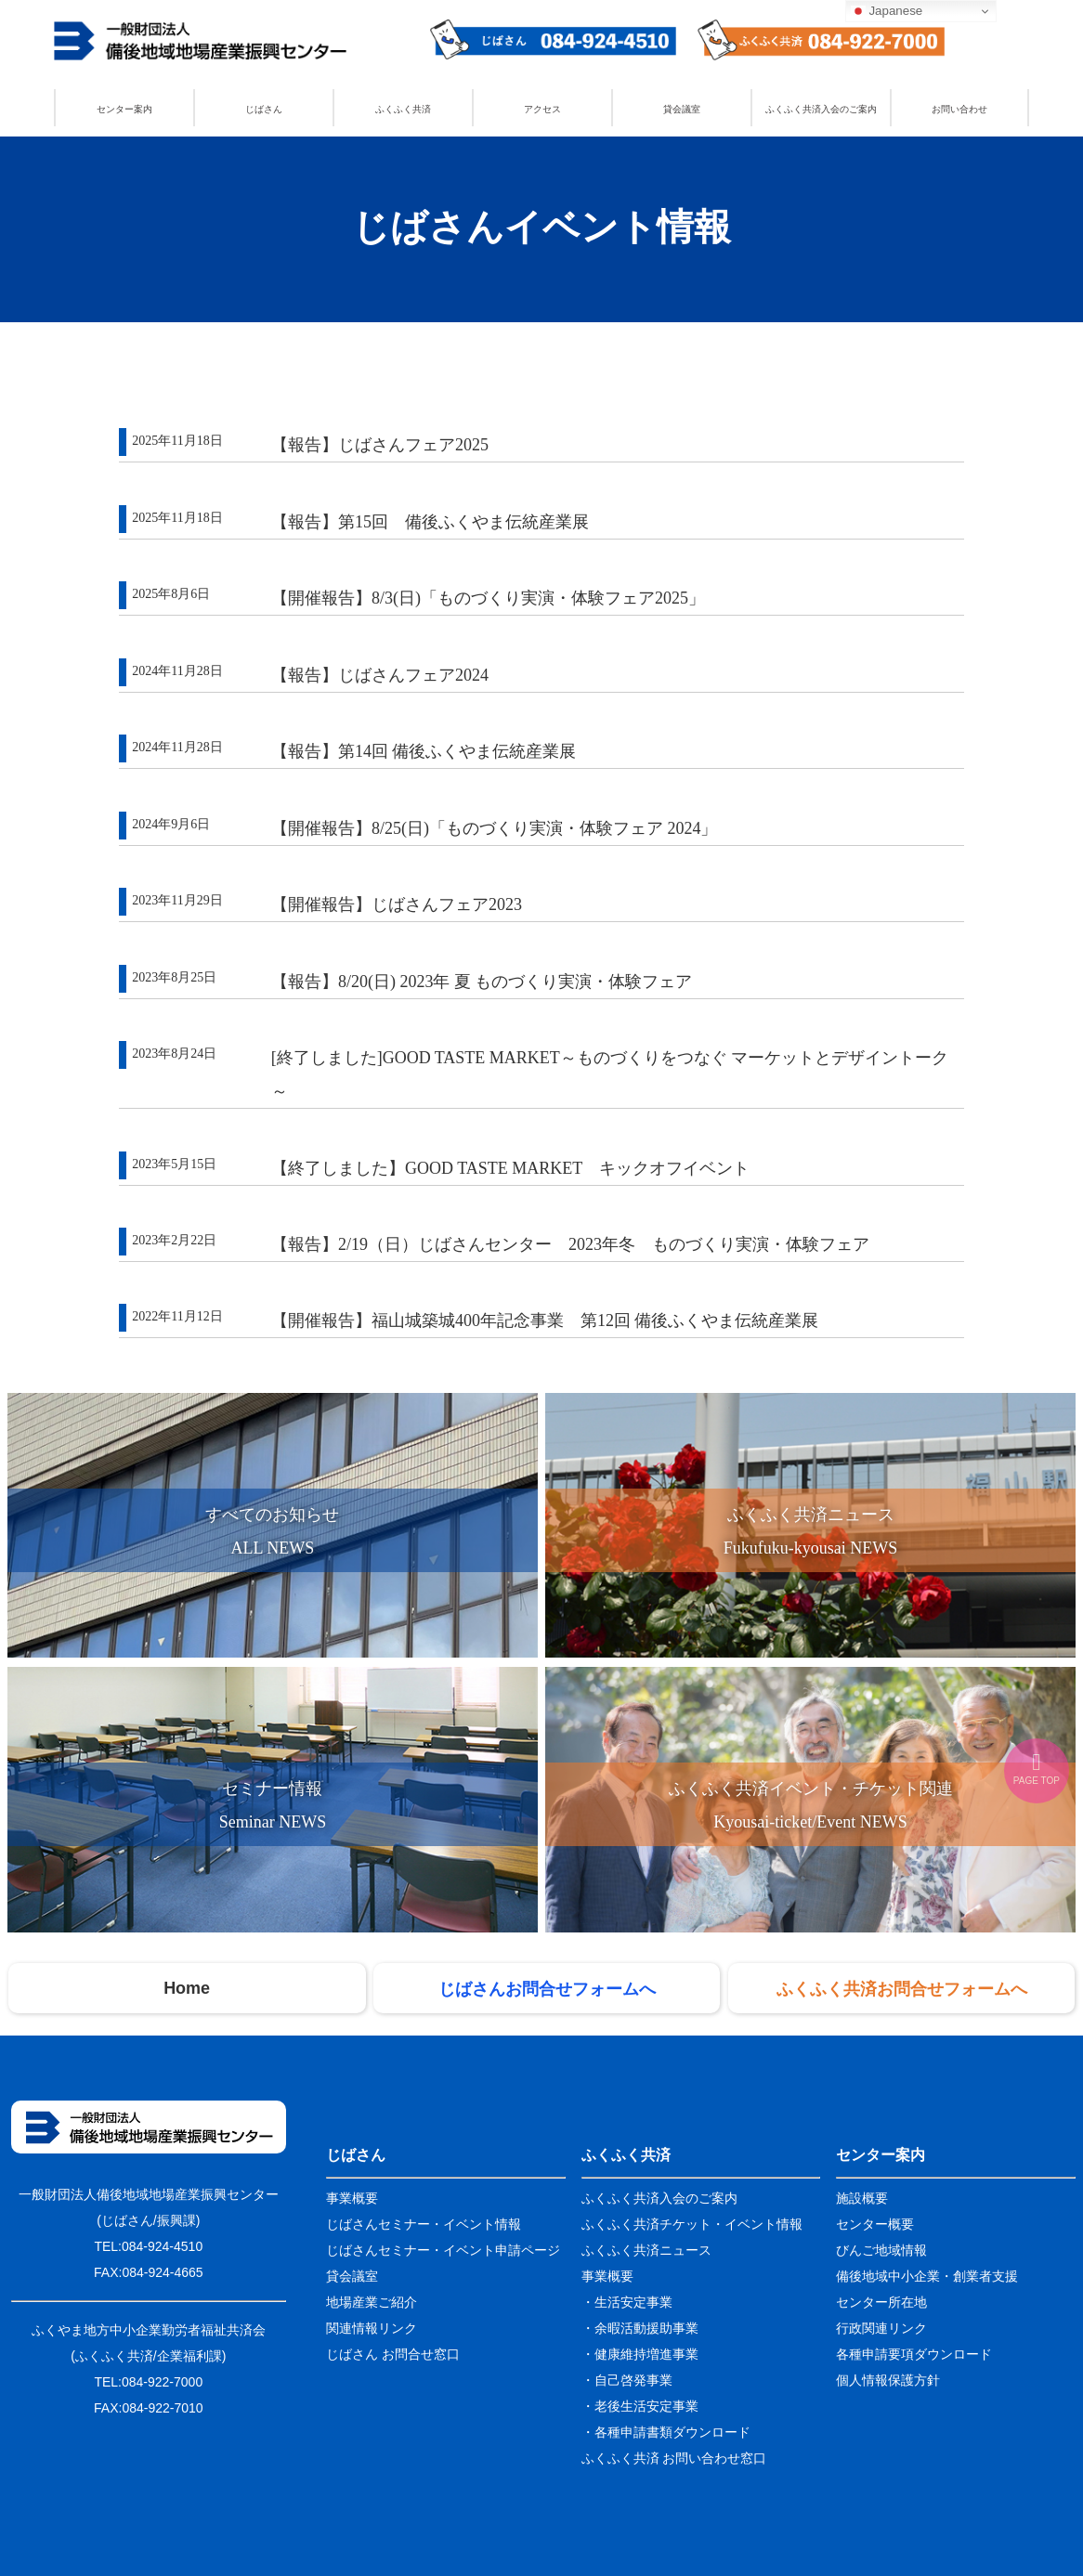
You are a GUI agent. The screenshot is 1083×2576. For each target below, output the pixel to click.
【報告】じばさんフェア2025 (380, 445)
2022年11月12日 (177, 1316)
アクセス (542, 109)
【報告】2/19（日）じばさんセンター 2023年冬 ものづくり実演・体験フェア (570, 1244)
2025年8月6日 (171, 594)
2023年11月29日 (177, 900)
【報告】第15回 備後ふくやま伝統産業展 (430, 522)
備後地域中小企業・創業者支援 (927, 2276)
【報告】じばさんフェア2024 (380, 675)
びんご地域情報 (881, 2250)
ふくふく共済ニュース (646, 2250)
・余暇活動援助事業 (639, 2328)
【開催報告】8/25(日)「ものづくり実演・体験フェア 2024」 (494, 828)
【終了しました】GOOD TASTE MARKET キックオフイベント (510, 1168)
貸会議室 (681, 109)
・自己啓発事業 (626, 2380)
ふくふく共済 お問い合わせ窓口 (674, 2458)
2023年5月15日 (174, 1164)
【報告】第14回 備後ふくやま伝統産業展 (424, 751)
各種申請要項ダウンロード (914, 2354)
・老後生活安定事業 (639, 2406)
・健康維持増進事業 (639, 2354)
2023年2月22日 (174, 1240)
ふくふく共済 (403, 109)
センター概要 (875, 2224)
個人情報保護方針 (888, 2380)
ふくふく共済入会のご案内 (821, 109)
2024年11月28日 (177, 671)
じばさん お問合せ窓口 (393, 2354)
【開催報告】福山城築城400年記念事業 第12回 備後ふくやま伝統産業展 (545, 1320)
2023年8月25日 (174, 977)
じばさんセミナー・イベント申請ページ (443, 2250)
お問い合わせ (959, 109)
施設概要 (862, 2198)
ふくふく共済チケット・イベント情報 (691, 2224)
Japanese (887, 11)
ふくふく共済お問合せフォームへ (901, 1988)
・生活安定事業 (626, 2302)
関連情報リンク (371, 2328)
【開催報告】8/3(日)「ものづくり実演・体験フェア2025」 (488, 598)
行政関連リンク (881, 2328)
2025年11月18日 (177, 441)
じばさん (263, 109)
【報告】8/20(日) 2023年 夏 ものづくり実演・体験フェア (482, 981)
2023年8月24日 (174, 1053)
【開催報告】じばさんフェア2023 (396, 904)
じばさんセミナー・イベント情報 (423, 2224)
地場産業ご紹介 (371, 2302)
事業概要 (352, 2198)
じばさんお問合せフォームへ (547, 1988)
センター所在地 (881, 2302)
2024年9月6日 (171, 824)
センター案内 (124, 109)
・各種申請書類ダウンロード (665, 2432)
